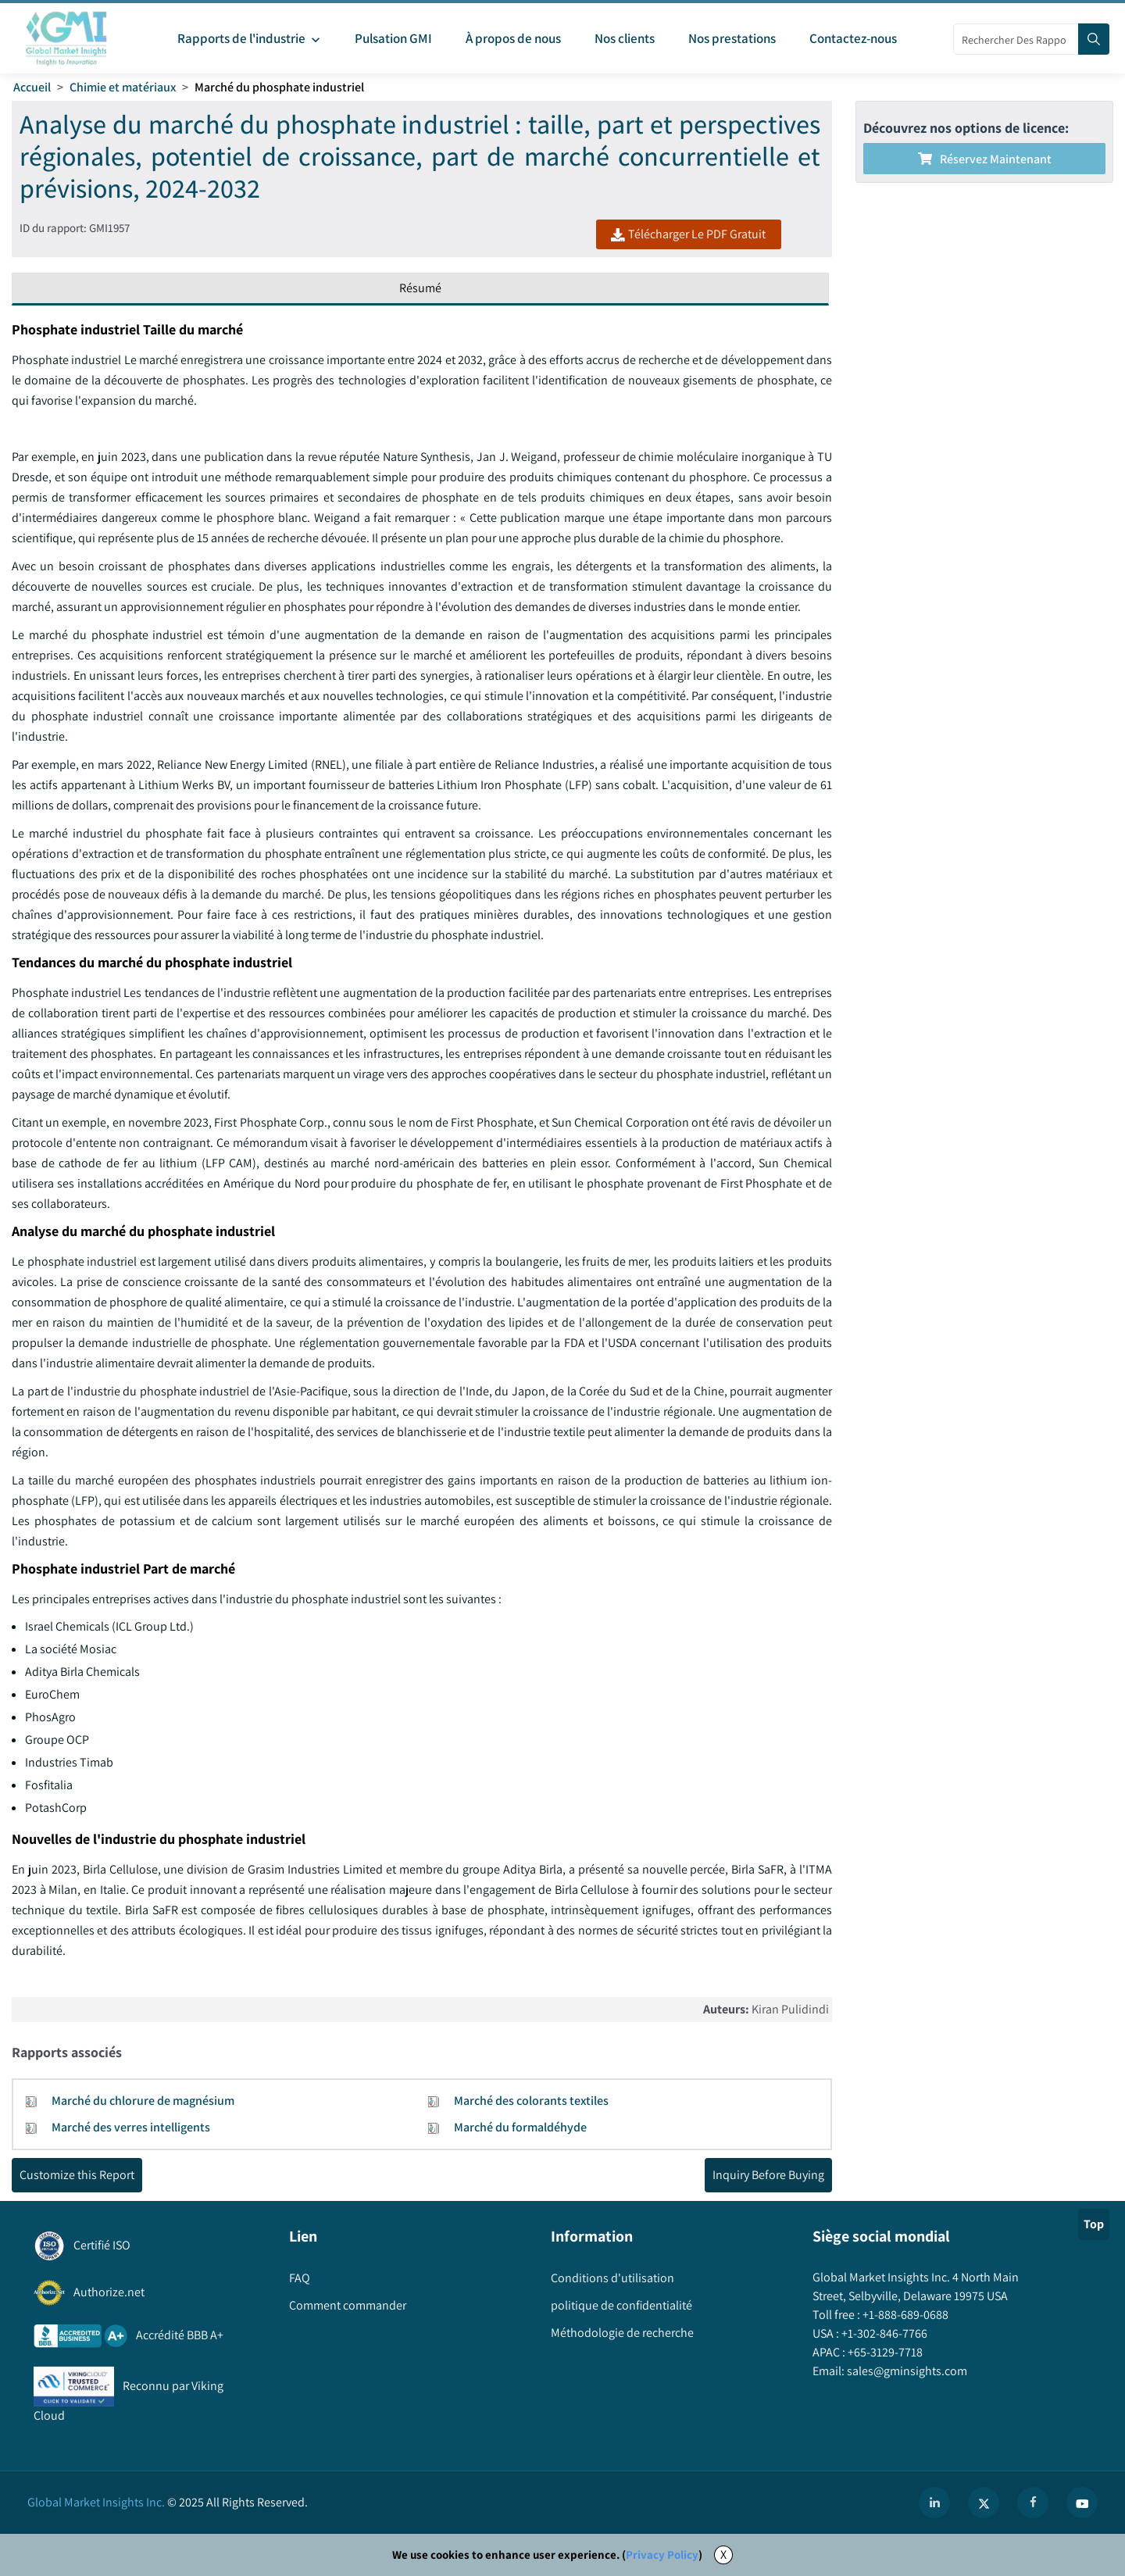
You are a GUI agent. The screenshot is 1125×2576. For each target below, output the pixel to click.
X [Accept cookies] (723, 2554)
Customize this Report (77, 2175)
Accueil (32, 87)
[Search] (1093, 39)
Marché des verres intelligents (131, 2127)
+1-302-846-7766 (883, 2333)
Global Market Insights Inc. (96, 2502)
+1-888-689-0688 (904, 2314)
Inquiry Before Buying (768, 2175)
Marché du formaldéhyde (520, 2127)
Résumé (420, 288)
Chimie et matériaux (123, 87)
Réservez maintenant (985, 159)
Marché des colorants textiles (531, 2100)
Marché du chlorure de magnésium (143, 2100)
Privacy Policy (662, 2554)
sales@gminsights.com (906, 2371)
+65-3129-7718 (884, 2352)
